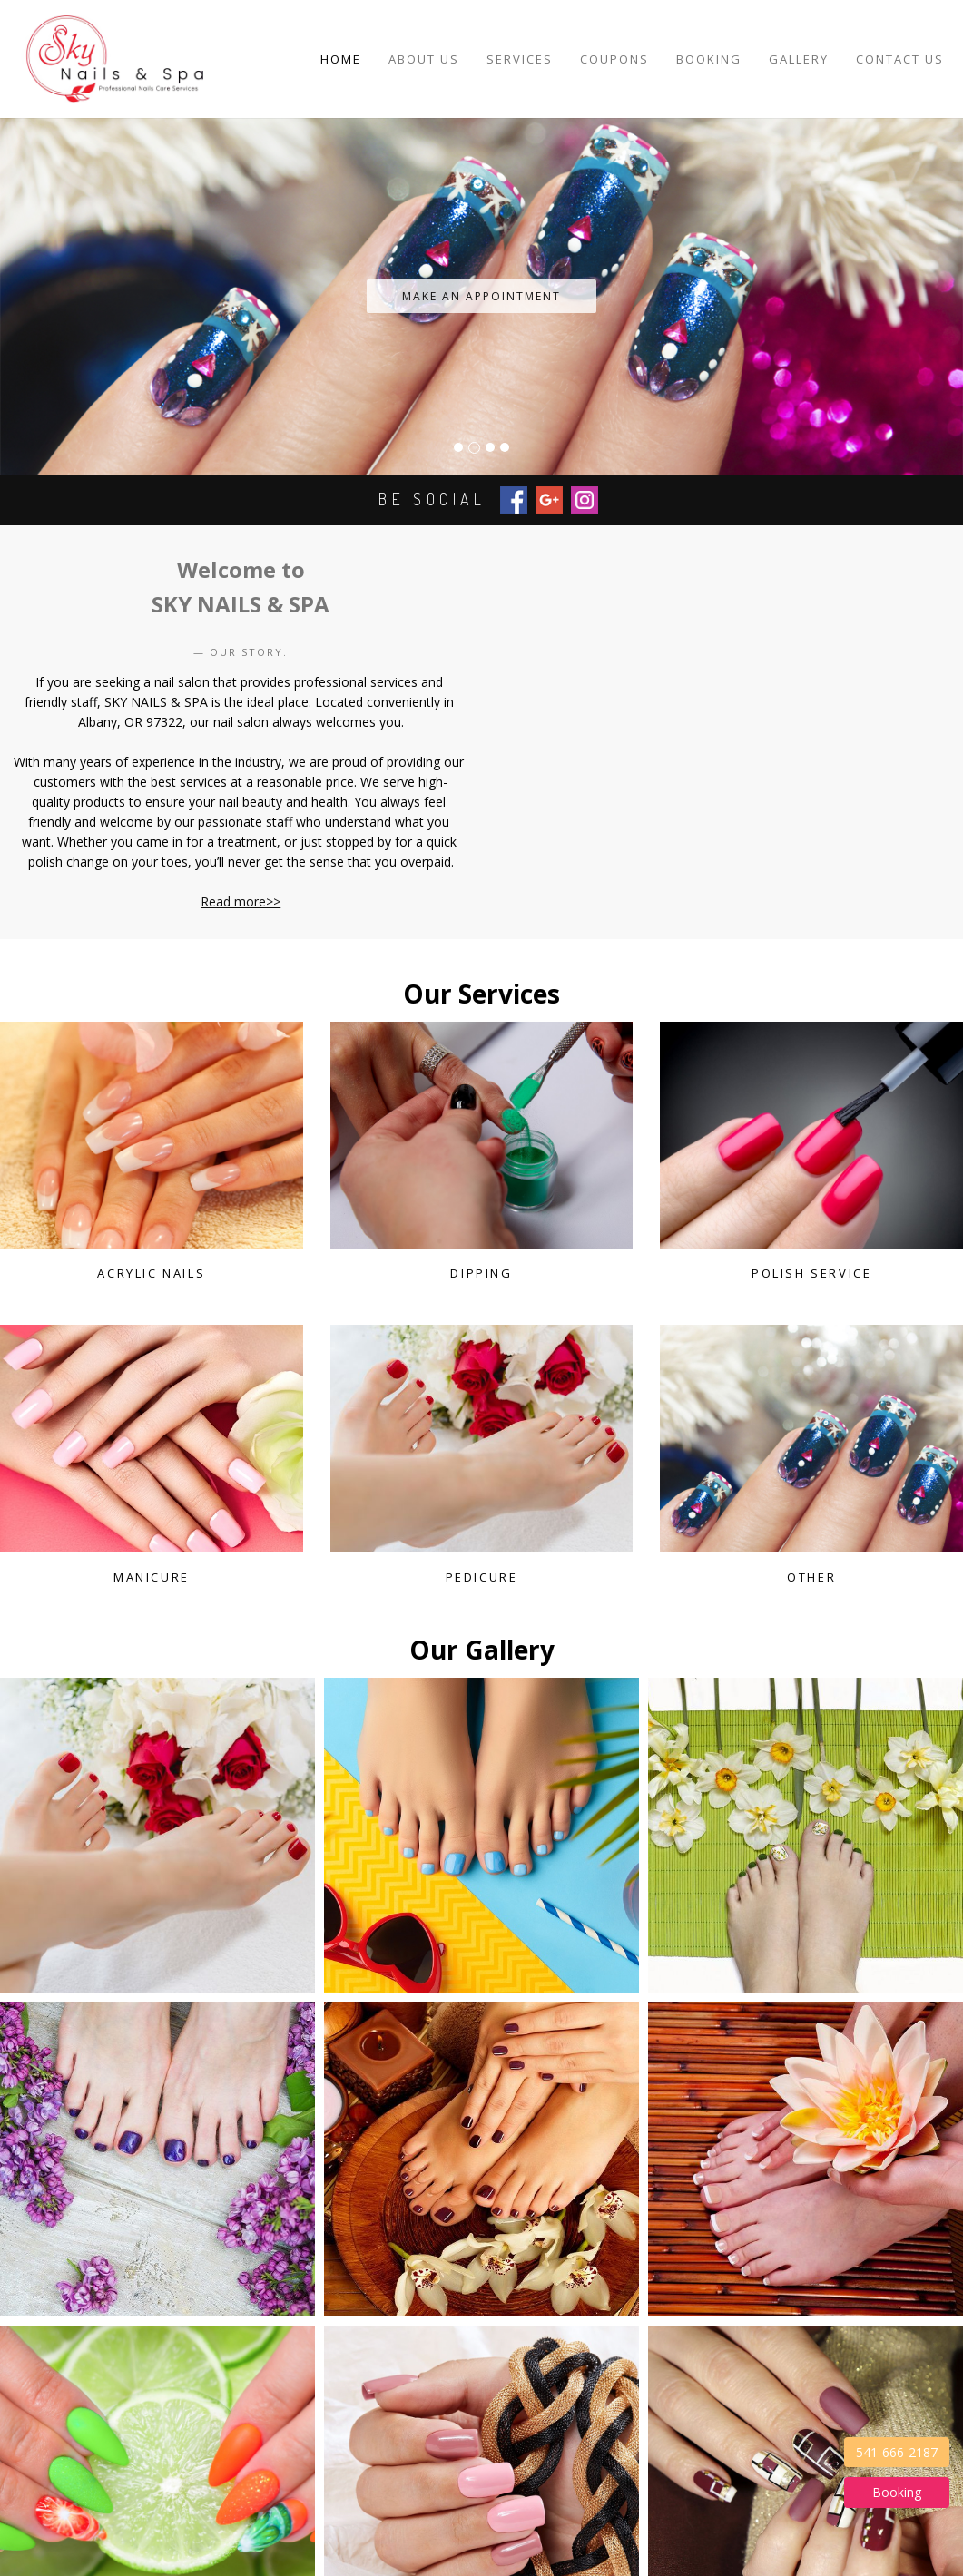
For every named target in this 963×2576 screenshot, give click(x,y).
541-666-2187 (897, 2452)
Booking (709, 59)
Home (340, 59)
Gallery (799, 59)
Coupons (614, 59)
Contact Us (900, 59)
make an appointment (481, 296)
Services (519, 59)
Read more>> (240, 901)
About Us (423, 59)
